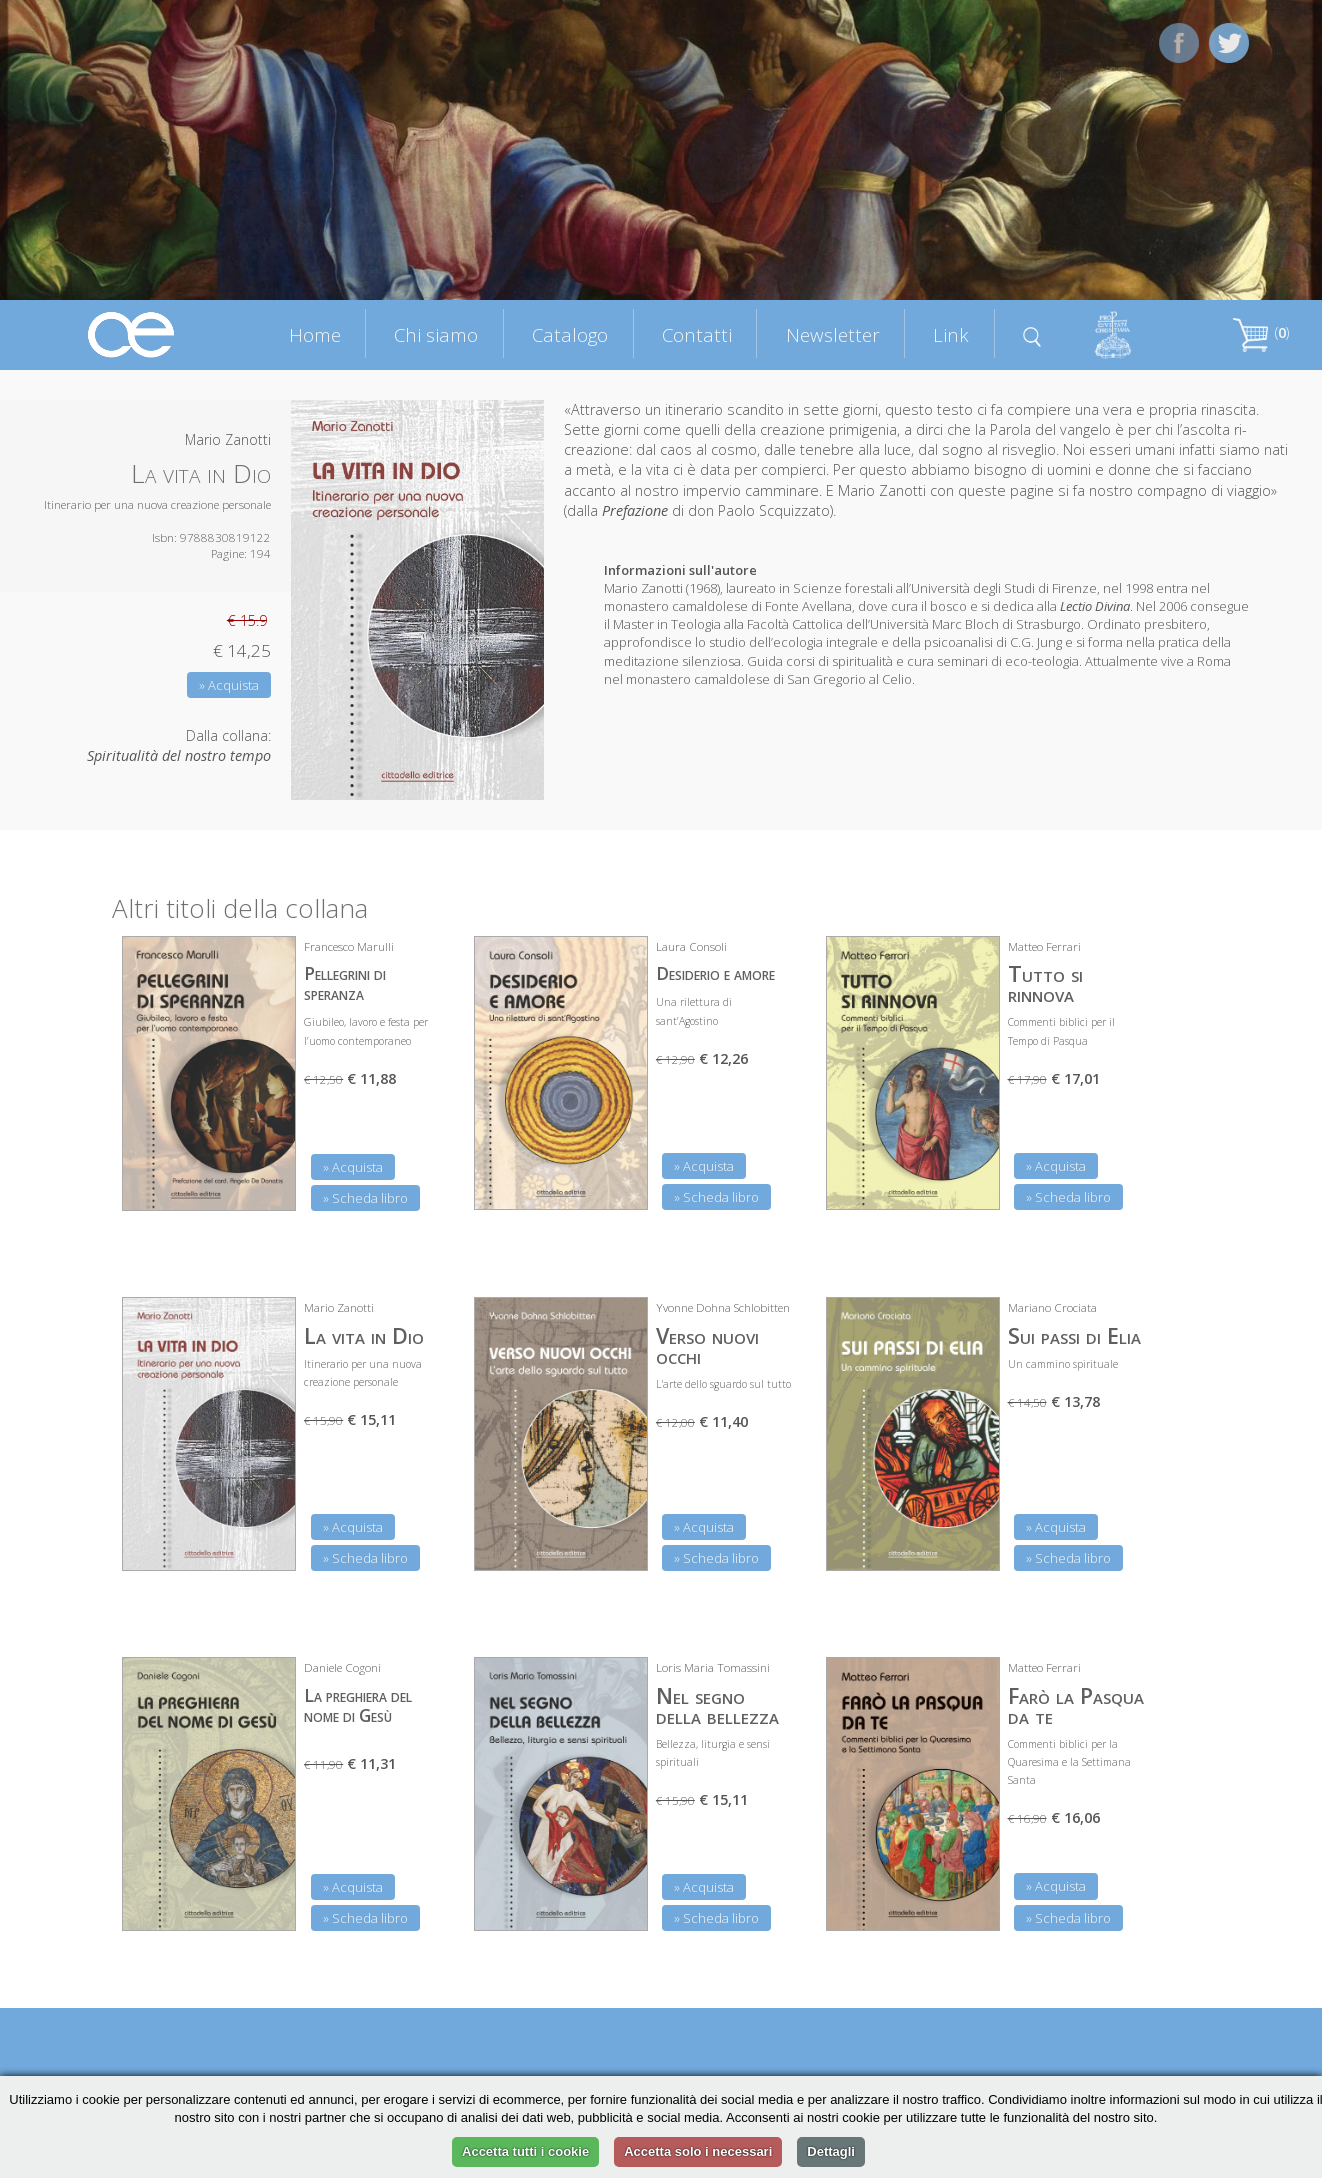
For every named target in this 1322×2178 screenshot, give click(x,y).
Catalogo (570, 334)
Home (315, 334)
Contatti (697, 334)
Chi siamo (436, 334)
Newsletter (833, 334)
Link (951, 334)
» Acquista (229, 685)
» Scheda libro (365, 1198)
